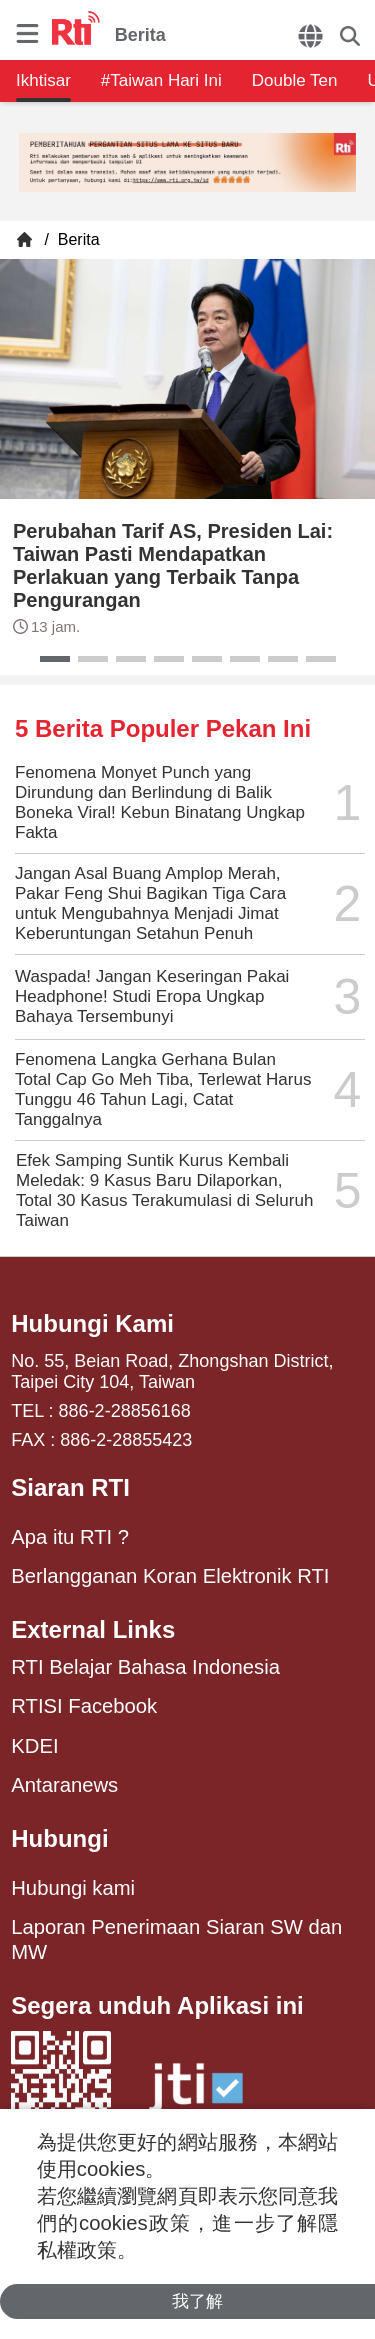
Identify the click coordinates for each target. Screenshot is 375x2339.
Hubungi (59, 1838)
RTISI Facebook (84, 1706)
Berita (76, 239)
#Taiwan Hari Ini (161, 80)
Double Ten (295, 80)
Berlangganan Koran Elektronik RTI (170, 1576)
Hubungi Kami (92, 1323)
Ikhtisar (43, 80)
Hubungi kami (73, 1888)
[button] (55, 659)
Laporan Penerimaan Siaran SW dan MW (176, 1939)
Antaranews (64, 1785)
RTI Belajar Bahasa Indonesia (145, 1667)
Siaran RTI (70, 1487)
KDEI (34, 1746)
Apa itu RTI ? (70, 1537)
